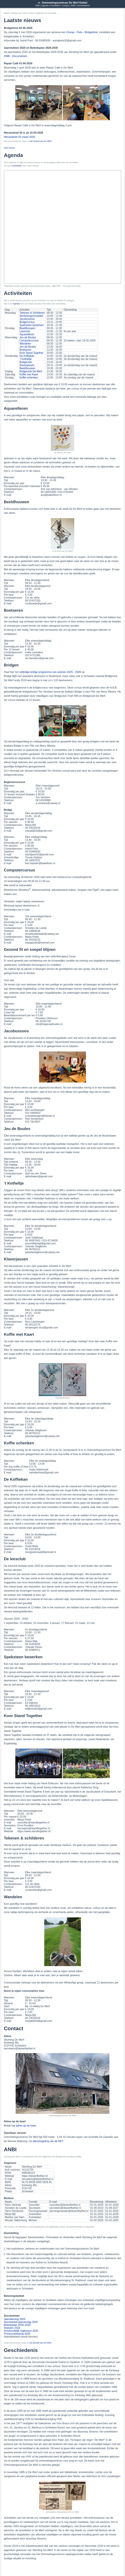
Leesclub (25, 331)
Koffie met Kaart (29, 374)
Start (37, 5)
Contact (65, 5)
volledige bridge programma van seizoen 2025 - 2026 (50, 672)
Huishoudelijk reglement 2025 (21, 2330)
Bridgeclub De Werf (31, 371)
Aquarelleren (27, 334)
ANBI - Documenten (15, 56)
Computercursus (29, 340)
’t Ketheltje (26, 359)
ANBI (72, 5)
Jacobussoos (27, 319)
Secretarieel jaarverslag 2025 (21, 2322)
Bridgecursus (27, 322)
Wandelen (25, 343)
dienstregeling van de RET (48, 2141)
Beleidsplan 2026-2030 (17, 2325)
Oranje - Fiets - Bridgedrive (82, 32)
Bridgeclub (26, 362)
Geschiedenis (83, 5)
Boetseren (25, 349)
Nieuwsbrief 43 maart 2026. (20, 137)
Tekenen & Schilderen (32, 312)
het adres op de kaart (24, 2125)
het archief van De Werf (40, 141)
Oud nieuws (9, 148)
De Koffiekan (27, 356)
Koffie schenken (29, 377)
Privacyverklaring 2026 (17, 2333)
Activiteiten (55, 5)
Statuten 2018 (12, 2327)
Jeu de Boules (28, 337)
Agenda (44, 5)
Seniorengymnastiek (31, 315)
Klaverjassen (27, 365)
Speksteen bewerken (32, 325)
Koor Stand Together (31, 352)
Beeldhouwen (27, 328)
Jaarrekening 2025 (15, 2319)
